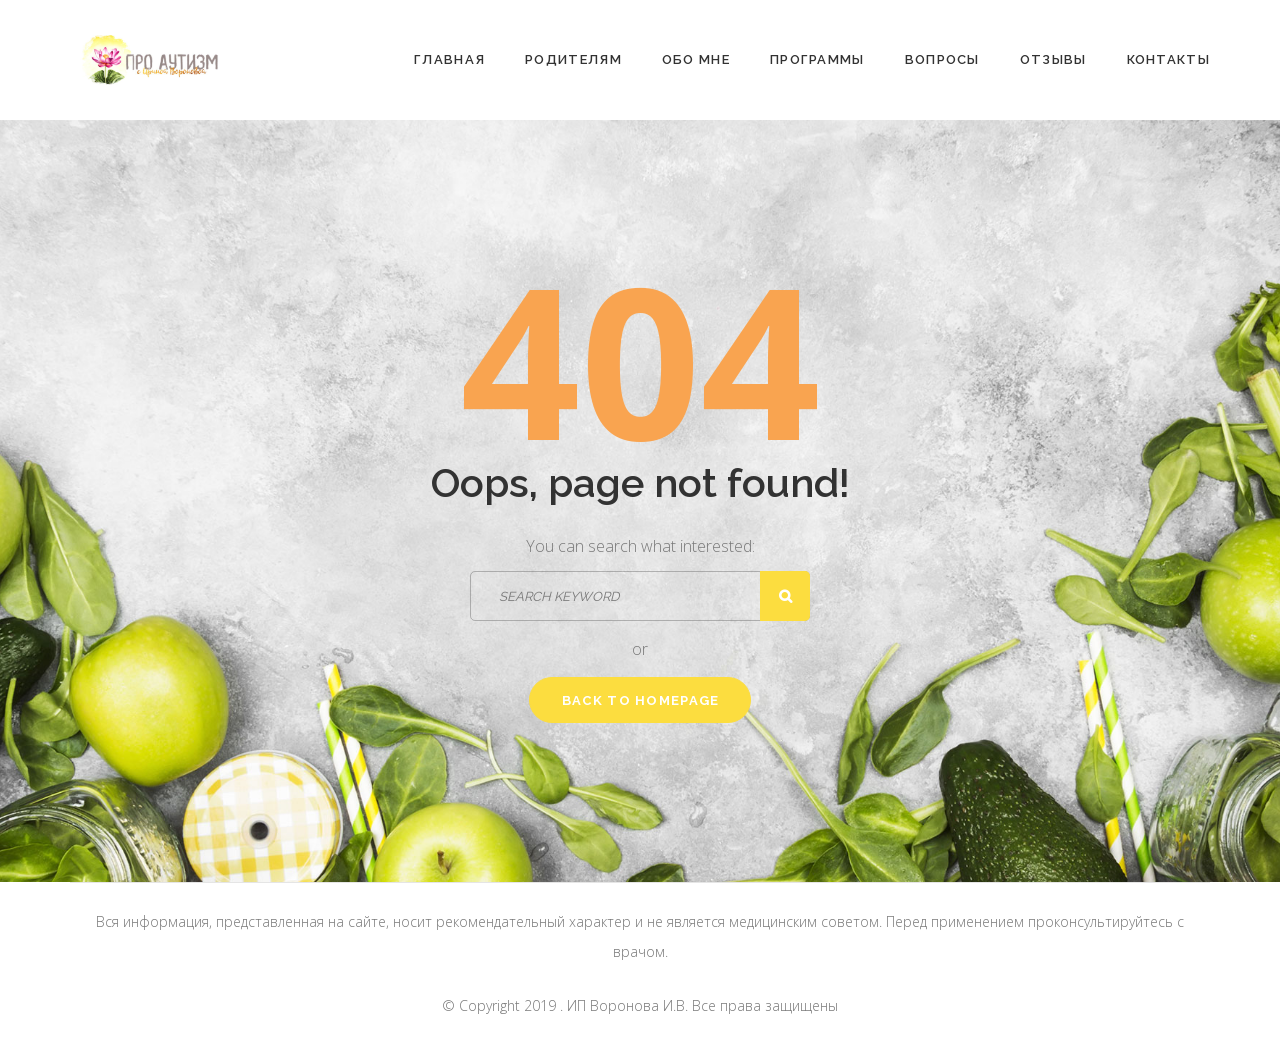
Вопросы (942, 59)
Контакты (1168, 59)
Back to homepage (641, 700)
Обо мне (696, 59)
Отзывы (1053, 59)
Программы (817, 59)
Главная (449, 59)
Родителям (573, 59)
